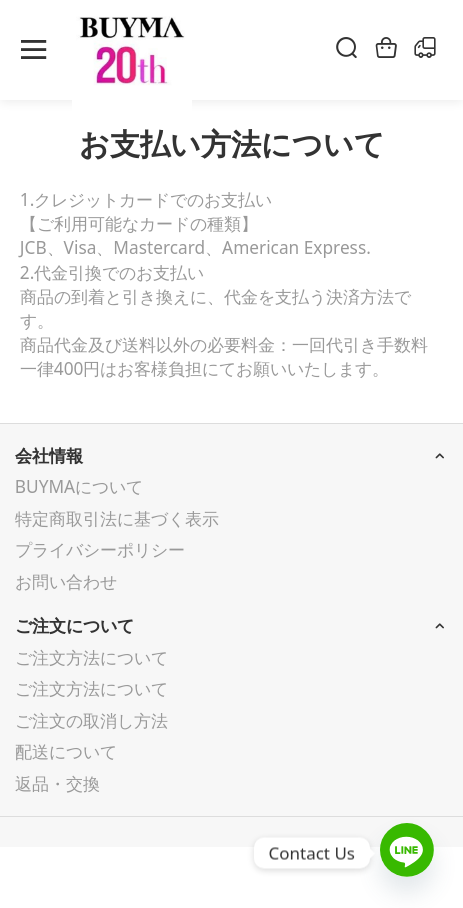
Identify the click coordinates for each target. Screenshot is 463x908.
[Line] (407, 853)
